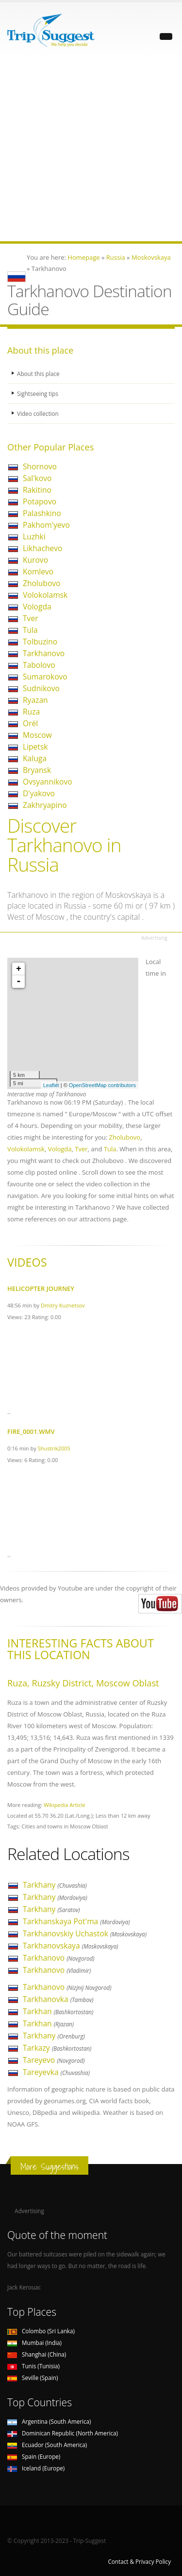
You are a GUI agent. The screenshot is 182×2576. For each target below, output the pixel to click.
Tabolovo (39, 665)
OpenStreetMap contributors (102, 1085)
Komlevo (38, 571)
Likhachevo (42, 548)
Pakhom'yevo (46, 524)
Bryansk (37, 770)
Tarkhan (58, 2011)
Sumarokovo (45, 676)
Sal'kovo (37, 478)
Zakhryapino (45, 805)
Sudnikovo (41, 688)
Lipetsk (35, 746)
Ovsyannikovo (47, 781)
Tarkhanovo (44, 653)
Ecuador (47, 2445)
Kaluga (35, 758)
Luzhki (34, 536)
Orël (30, 723)
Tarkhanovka (58, 1999)
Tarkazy (57, 2047)
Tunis (33, 2366)
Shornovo (40, 466)
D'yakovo (39, 793)
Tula (30, 630)
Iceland (36, 2468)
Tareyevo (54, 2060)
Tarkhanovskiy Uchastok (85, 1933)
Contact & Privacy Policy (139, 2561)
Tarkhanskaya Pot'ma (76, 1921)
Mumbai (34, 2342)
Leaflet (51, 1085)
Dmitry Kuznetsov (63, 1305)
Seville (32, 2377)
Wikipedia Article (64, 1804)
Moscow (37, 735)
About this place (38, 373)
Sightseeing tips (37, 393)
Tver (30, 618)
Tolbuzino (40, 641)
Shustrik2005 (54, 1448)
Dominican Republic (62, 2433)
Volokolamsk (45, 595)
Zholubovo (41, 583)
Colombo (41, 2331)
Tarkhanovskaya (70, 1945)
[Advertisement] (91, 150)
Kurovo (35, 560)
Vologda (37, 606)
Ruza (31, 711)
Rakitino (37, 489)
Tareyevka (56, 2072)
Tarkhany (55, 1884)
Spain (33, 2456)
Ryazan (35, 700)
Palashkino (42, 513)
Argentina (49, 2421)
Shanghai (36, 2354)
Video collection (38, 413)
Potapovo (39, 501)
